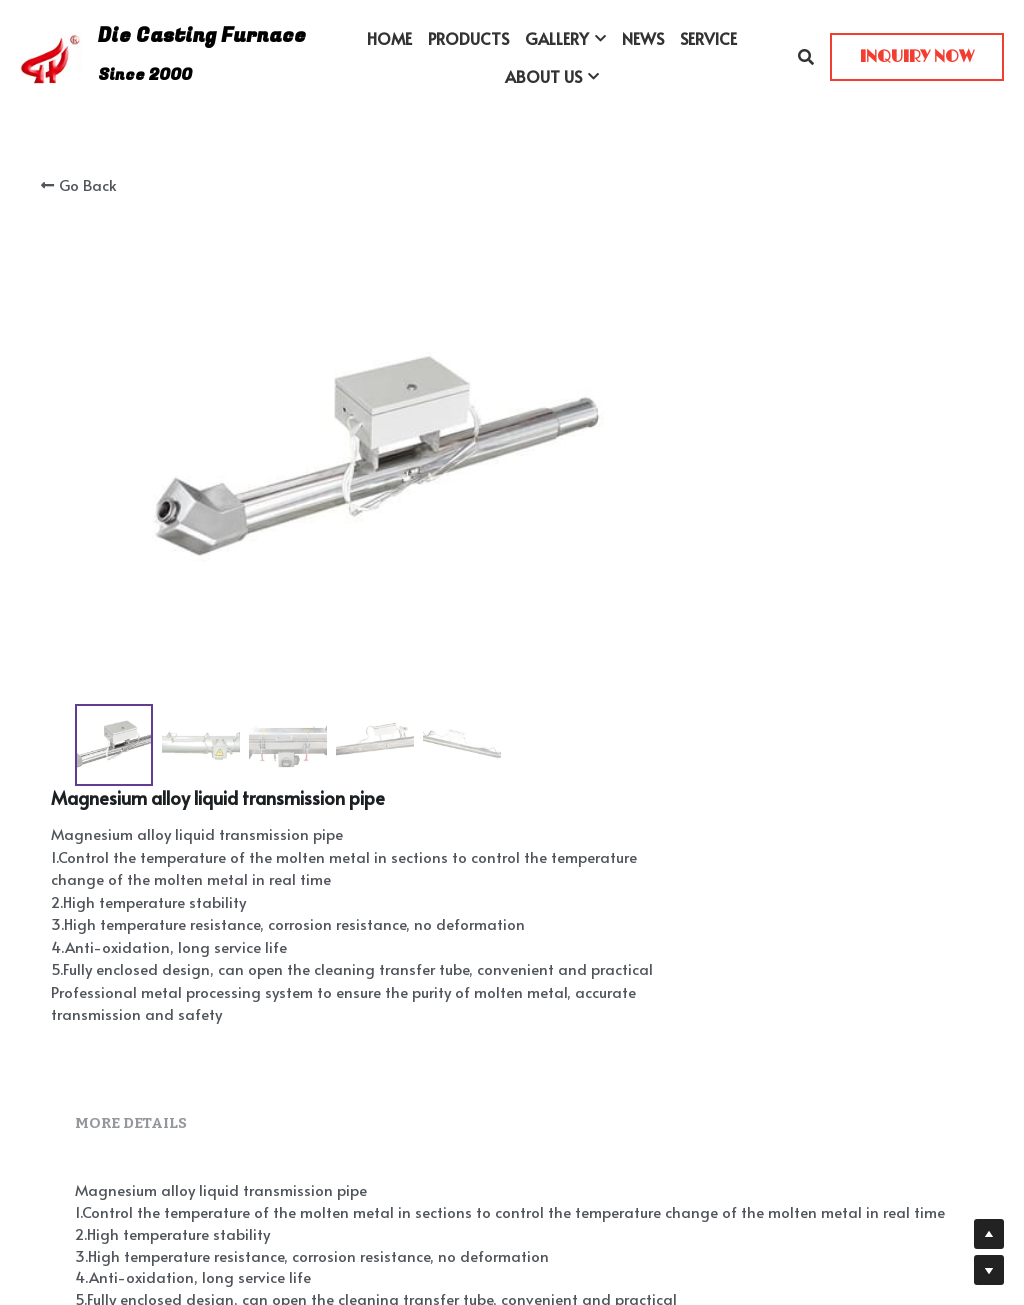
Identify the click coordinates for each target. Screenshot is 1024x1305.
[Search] (806, 56)
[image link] (51, 55)
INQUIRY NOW (917, 57)
